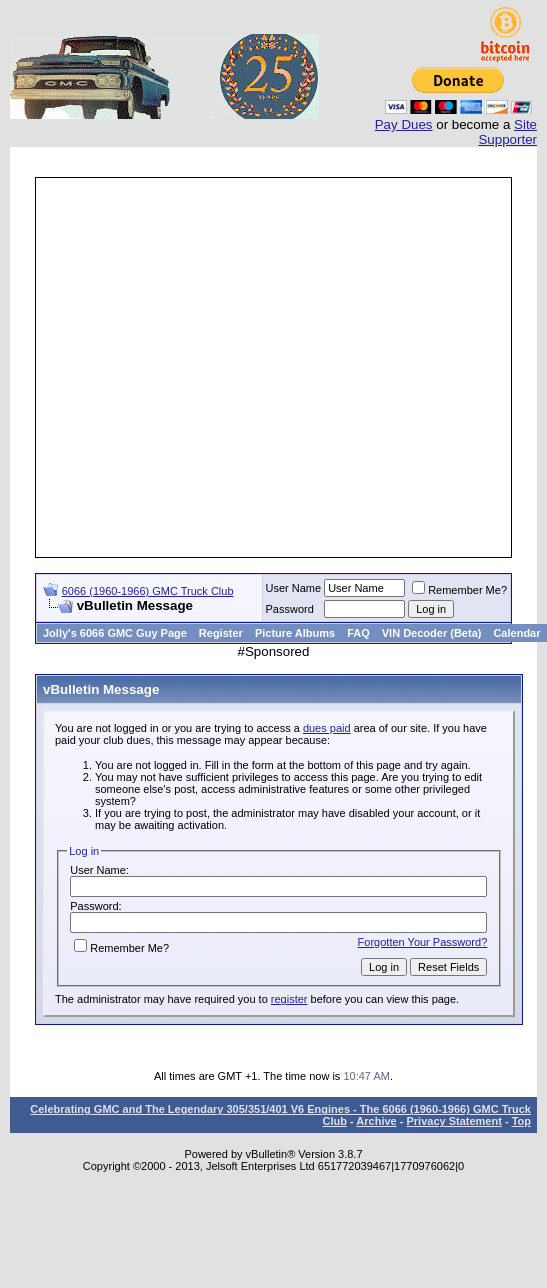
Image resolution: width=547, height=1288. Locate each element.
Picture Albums (295, 633)
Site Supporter (507, 132)
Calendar (516, 633)
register (289, 999)
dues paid (327, 728)
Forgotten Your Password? (423, 942)
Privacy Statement (453, 1121)
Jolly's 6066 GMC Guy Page (115, 633)
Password (290, 609)
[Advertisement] (187, 367)
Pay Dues (404, 124)
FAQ (358, 633)
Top (521, 1121)
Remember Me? (459, 590)
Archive (376, 1121)
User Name (294, 588)
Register (221, 633)
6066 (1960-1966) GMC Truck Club (148, 591)
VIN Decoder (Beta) (432, 633)
